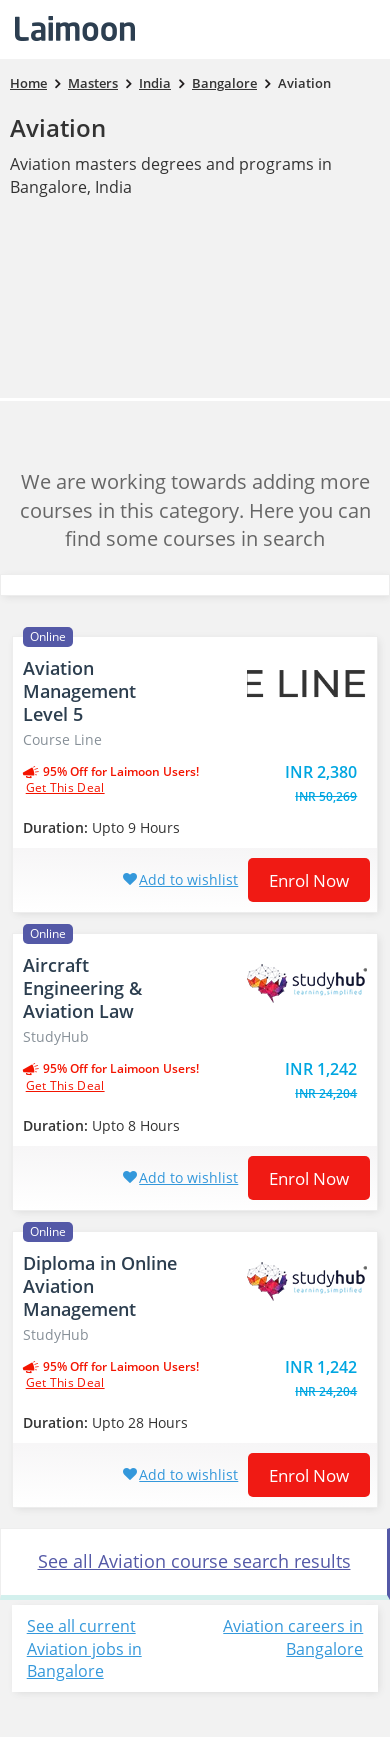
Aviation (58, 127)
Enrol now (309, 880)
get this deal (65, 788)
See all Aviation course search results (194, 1561)
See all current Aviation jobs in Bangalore (84, 1649)
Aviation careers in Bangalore (293, 1637)
